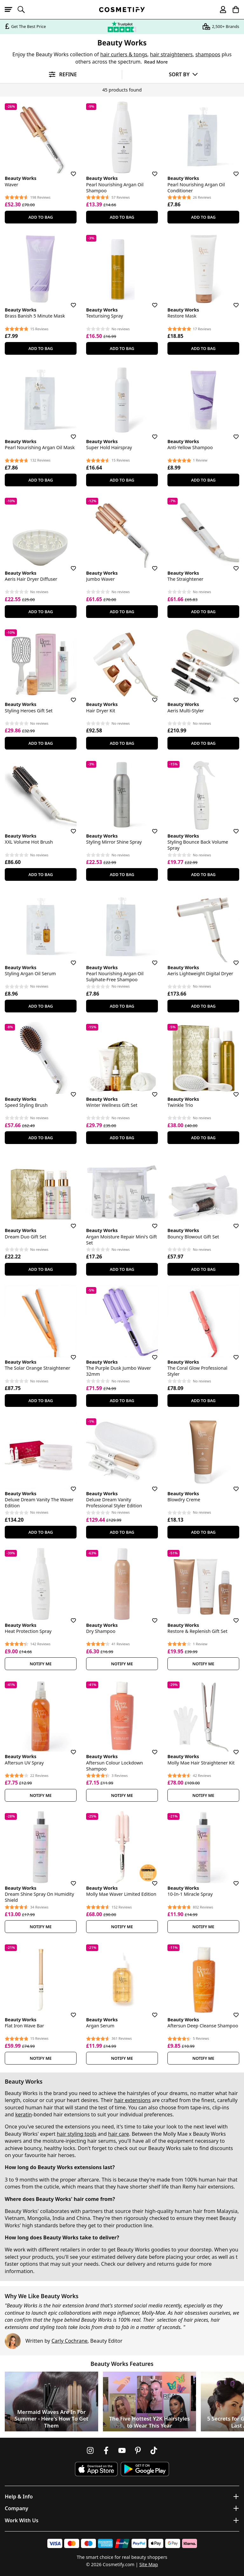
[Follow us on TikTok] (153, 2450)
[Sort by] (183, 74)
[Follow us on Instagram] (90, 2450)
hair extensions (132, 2100)
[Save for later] (69, 170)
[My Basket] (233, 9)
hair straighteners (171, 54)
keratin (23, 2114)
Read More (156, 62)
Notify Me (41, 1664)
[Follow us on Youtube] (122, 2450)
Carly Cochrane (69, 2340)
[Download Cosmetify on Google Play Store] (145, 2469)
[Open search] (23, 9)
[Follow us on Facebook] (106, 2450)
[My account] (220, 9)
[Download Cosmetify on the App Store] (96, 2469)
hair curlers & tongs (123, 54)
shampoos (207, 54)
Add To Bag (40, 217)
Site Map (148, 2564)
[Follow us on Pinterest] (138, 2450)
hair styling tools (76, 2133)
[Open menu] (11, 9)
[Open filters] (61, 74)
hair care (118, 2133)
